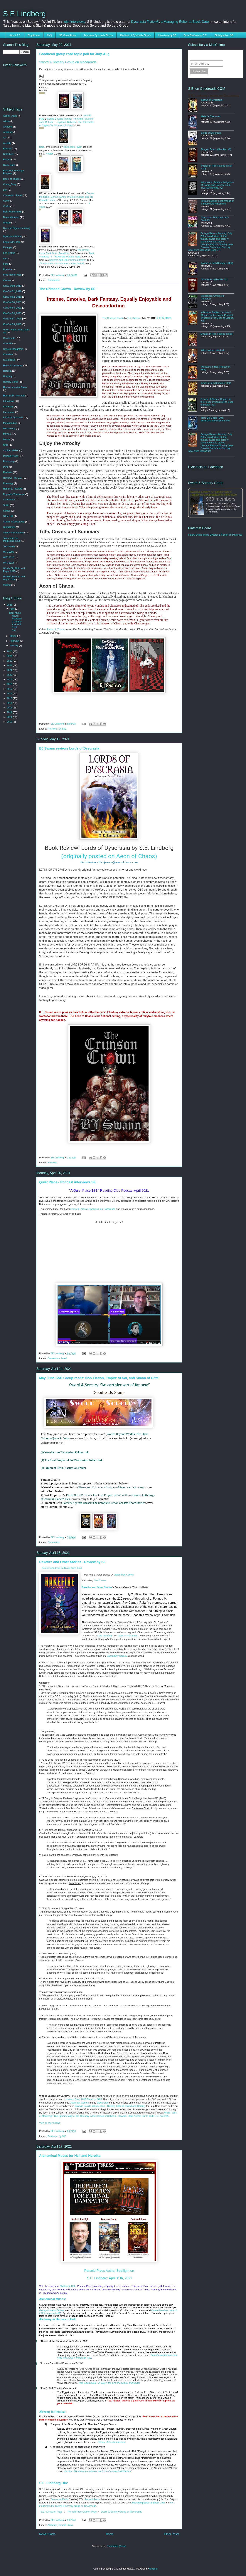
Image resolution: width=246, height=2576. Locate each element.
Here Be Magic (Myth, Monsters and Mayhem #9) (215, 419)
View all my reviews (49, 2122)
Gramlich (8, 343)
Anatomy (8, 132)
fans (5, 258)
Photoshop (9, 461)
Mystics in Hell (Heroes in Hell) (216, 333)
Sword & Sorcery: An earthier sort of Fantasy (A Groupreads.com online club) (213, 493)
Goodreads (54, 280)
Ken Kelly (8, 406)
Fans (6, 263)
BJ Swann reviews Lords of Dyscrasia (69, 748)
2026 (10, 604)
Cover (6, 200)
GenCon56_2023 (12, 313)
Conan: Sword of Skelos (64, 196)
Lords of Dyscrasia (13, 417)
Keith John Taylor (72, 146)
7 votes (49, 153)
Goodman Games (79, 2102)
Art (4, 137)
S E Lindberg (24, 14)
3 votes (82, 260)
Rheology (8, 483)
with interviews (74, 22)
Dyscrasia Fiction (60, 2499)
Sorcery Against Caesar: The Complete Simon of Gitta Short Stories (104, 1503)
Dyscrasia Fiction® (145, 22)
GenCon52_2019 (12, 296)
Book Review (88, 862)
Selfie (6, 505)
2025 (10, 651)
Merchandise (10, 423)
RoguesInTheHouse (14, 494)
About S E (15, 35)
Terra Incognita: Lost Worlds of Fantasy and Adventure (217, 202)
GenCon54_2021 (12, 302)
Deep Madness (11, 217)
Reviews (52, 1162)
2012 (10, 712)
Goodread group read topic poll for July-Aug (74, 54)
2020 (10, 674)
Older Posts (171, 2534)
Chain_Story (9, 184)
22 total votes (46, 263)
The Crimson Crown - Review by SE (67, 289)
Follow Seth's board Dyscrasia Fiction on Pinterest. (215, 534)
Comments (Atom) (116, 2546)
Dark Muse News (12, 211)
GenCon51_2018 (12, 291)
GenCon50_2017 (12, 285)
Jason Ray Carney (124, 1574)
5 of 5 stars (163, 317)
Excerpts (8, 247)
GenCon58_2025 (12, 324)
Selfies (6, 510)
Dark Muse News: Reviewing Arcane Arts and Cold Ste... (15, 621)
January (14, 645)
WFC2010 (8, 557)
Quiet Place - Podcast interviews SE (67, 1182)
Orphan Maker (10, 450)
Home (110, 2534)
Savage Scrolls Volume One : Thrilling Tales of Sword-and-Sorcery (110, 2106)
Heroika (7, 370)
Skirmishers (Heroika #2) (214, 279)
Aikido (6, 121)
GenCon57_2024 (12, 318)
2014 (10, 703)
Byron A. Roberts (67, 122)
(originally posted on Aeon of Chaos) (109, 856)
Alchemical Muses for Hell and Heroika (69, 2156)
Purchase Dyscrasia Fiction (98, 35)
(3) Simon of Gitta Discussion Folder (63, 1468)
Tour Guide (9, 546)
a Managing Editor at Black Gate (185, 22)
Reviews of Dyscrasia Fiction (135, 35)
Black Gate (103, 2102)
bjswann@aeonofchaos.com (120, 862)
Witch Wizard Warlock (213, 350)
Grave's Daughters (13, 349)
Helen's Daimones (13, 365)
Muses (6, 439)
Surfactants (9, 527)
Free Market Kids (12, 274)
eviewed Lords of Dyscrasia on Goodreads (92, 1209)
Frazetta (7, 269)
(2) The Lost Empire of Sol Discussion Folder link (72, 1460)
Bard (41, 146)
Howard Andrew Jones (15, 387)
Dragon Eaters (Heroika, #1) (216, 149)
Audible (7, 143)
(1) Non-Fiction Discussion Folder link (65, 1452)
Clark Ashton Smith (128, 1635)
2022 (10, 665)
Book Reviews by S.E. (195, 35)
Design (7, 222)
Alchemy (52, 2525)
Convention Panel (57, 1358)
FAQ (49, 35)
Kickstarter (8, 412)
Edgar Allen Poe (11, 242)
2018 (10, 684)
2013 (10, 707)
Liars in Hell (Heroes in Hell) (216, 383)
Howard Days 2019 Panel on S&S (84, 2099)
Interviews (8, 401)
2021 (10, 670)
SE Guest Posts (67, 35)
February (15, 640)
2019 (10, 679)
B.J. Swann (134, 318)
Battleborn (8, 154)
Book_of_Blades (12, 178)
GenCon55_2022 (12, 307)
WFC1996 (8, 551)
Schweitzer (9, 499)
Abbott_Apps (10, 115)
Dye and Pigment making (16, 228)
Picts (5, 466)
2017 (10, 689)
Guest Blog (9, 359)
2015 (10, 698)
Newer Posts (47, 2534)
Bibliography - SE (224, 35)
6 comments (62, 263)
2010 (10, 721)
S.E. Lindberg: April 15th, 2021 (109, 2278)
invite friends (77, 263)
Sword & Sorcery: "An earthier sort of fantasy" (109, 1385)
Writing (7, 585)
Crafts (6, 206)
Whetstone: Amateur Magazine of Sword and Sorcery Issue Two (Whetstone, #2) (217, 185)
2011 (10, 717)
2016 (10, 693)
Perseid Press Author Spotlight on (109, 2270)
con (5, 189)
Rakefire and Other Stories (63, 260)
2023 (10, 660)
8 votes (69, 125)
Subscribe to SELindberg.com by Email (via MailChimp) (213, 55)
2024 (10, 656)
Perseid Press (65, 2525)
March (13, 636)
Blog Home (34, 35)
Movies (7, 434)
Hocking (7, 376)
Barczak (7, 148)
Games (7, 280)
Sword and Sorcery (13, 532)
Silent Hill (8, 516)
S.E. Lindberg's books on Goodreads (213, 95)
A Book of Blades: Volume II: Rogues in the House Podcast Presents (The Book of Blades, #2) (217, 316)
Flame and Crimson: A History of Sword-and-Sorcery (111, 1487)
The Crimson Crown (113, 318)
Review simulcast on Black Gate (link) (62, 1568)
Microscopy (9, 428)
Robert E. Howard (12, 488)
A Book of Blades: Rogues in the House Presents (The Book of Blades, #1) (216, 402)
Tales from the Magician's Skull (11, 539)
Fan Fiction (9, 253)
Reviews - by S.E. (57, 728)
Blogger (153, 2568)
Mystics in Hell (67, 2286)
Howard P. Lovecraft (14, 395)
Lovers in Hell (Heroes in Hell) (217, 263)
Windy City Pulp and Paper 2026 (14, 578)
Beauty (7, 159)
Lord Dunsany (104, 1635)
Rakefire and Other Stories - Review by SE (72, 1562)
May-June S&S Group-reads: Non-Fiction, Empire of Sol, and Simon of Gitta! (99, 1378)
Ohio (5, 444)
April (12, 608)
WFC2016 (8, 562)
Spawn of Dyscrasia (13, 521)
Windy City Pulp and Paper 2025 (14, 570)
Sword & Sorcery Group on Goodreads (67, 62)
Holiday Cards (10, 381)
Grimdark (8, 354)
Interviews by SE (167, 35)
